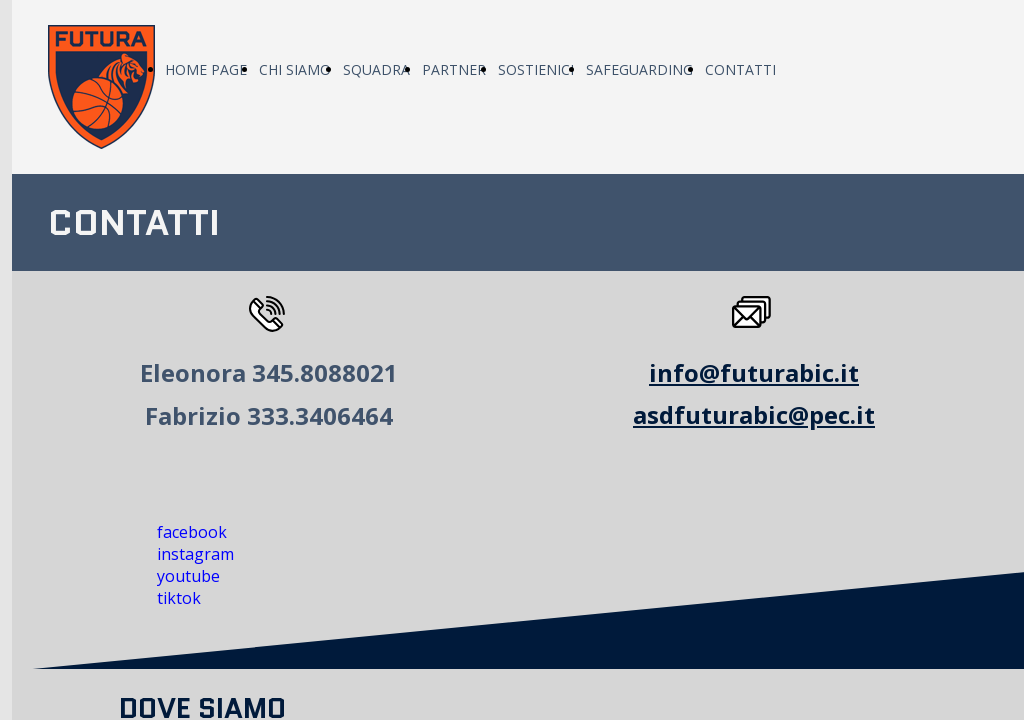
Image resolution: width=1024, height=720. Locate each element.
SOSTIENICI (536, 69)
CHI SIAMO (295, 69)
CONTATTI (740, 69)
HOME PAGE (206, 69)
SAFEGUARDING (639, 69)
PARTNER (454, 69)
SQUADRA (376, 69)
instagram (195, 554)
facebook (192, 532)
